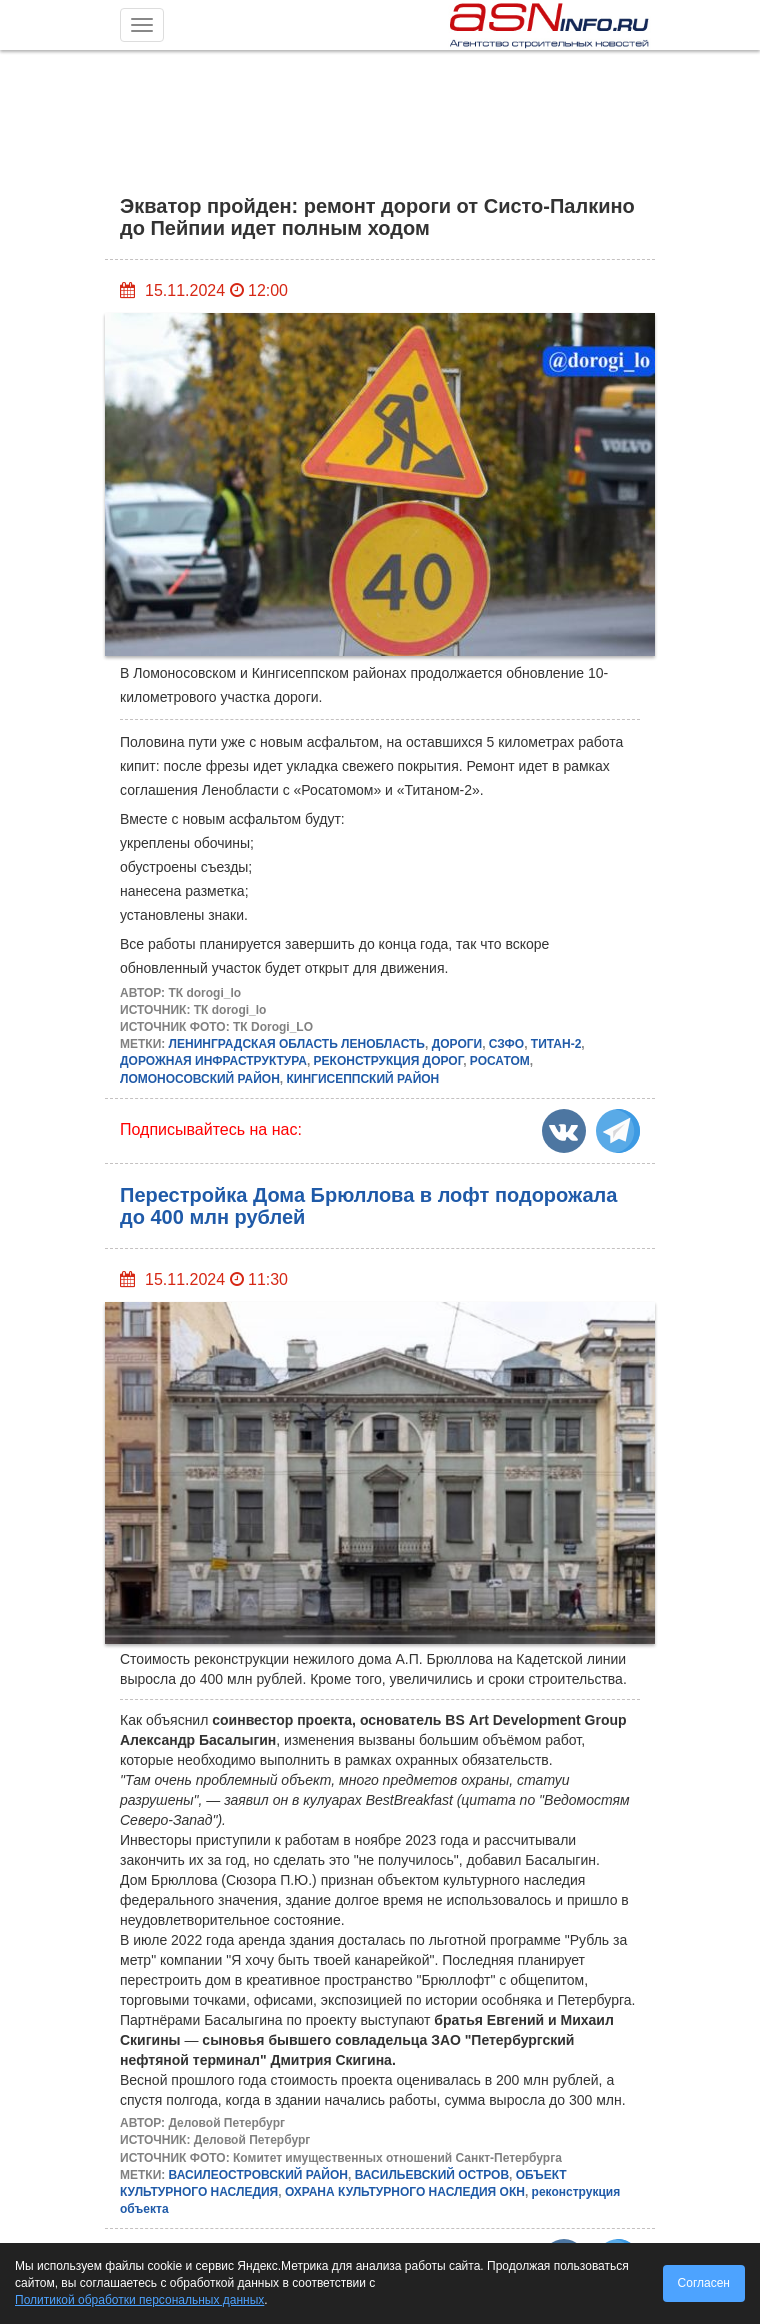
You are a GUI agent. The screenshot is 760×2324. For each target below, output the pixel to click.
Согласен (704, 2283)
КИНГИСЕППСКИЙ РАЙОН (362, 1079)
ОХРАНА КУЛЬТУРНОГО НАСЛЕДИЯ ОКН (405, 2192)
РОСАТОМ (500, 1061)
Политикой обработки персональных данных (139, 2300)
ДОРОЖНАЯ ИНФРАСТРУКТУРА (213, 1061)
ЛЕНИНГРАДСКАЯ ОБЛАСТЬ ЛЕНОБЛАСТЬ (297, 1044)
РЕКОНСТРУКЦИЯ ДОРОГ (389, 1061)
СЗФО (506, 1044)
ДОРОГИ (457, 1044)
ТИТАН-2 (556, 1044)
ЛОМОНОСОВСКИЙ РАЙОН (200, 1079)
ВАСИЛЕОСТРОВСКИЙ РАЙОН (258, 2175)
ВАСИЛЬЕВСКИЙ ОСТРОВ (432, 2175)
